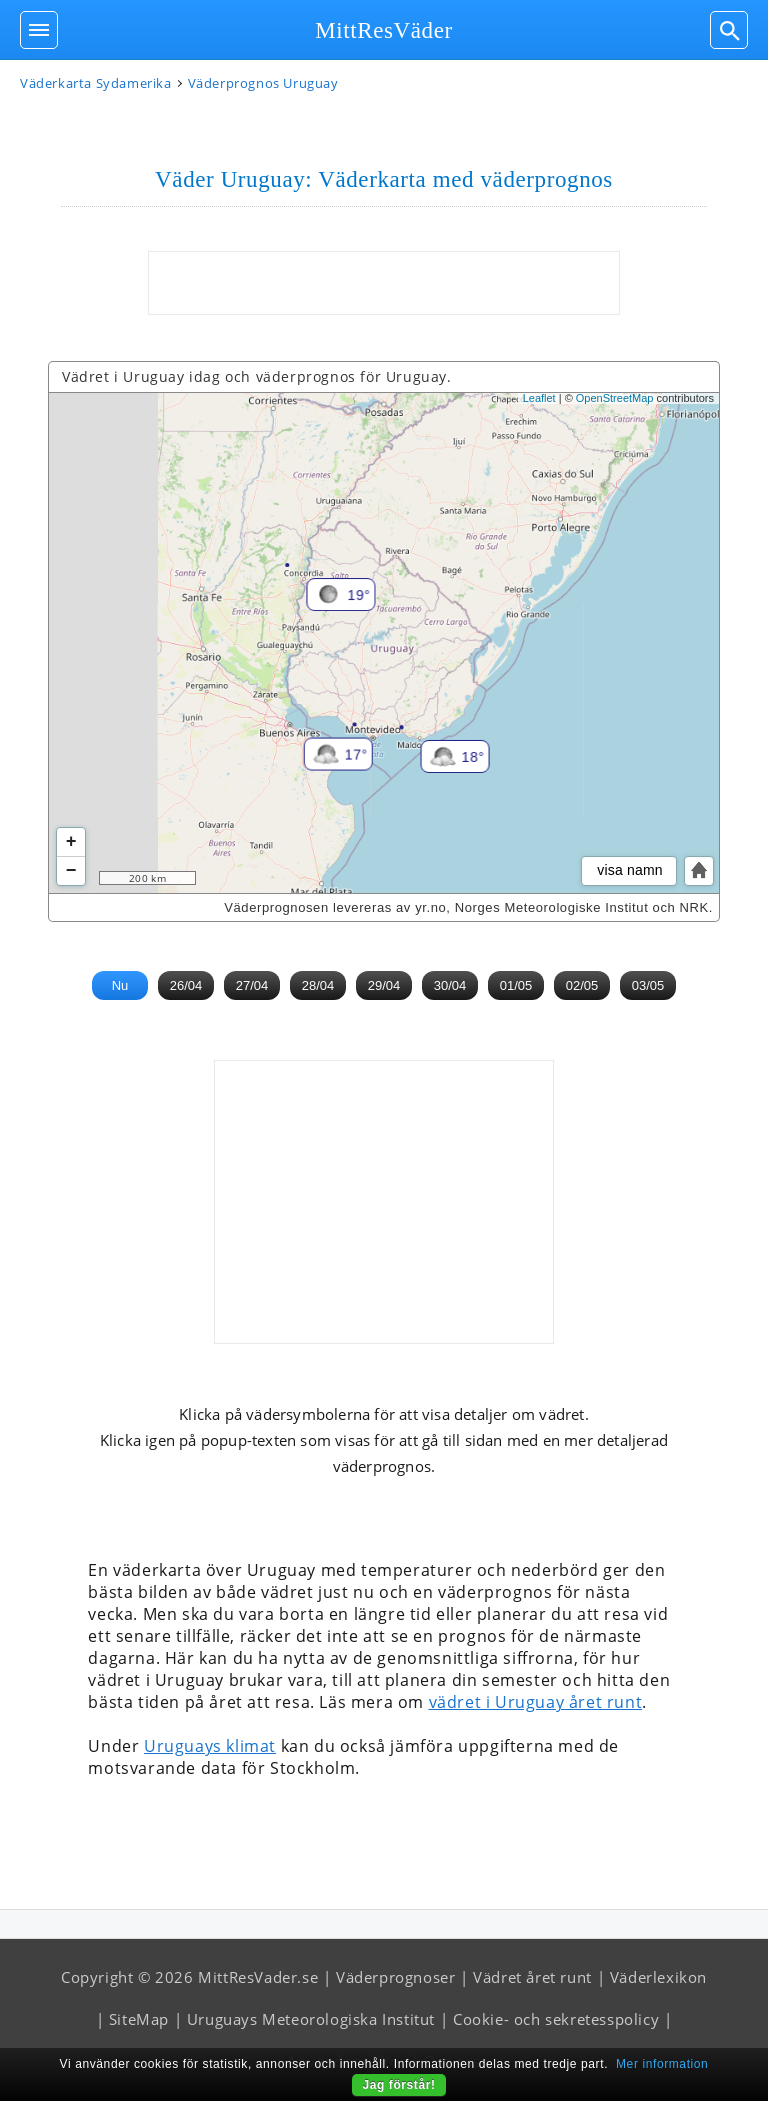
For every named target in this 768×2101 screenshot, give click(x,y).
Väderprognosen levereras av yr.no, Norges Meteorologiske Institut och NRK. (468, 907)
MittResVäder (384, 30)
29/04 (384, 985)
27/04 (252, 985)
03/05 (648, 985)
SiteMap (139, 2019)
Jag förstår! (398, 2085)
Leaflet (539, 398)
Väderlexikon (658, 1977)
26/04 (186, 985)
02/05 (582, 985)
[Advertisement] (384, 283)
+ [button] (71, 842)
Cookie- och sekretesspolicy (556, 2019)
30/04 (450, 985)
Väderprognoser (395, 1977)
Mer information (662, 2064)
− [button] (71, 871)
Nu (120, 985)
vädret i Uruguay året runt (536, 1702)
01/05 (516, 985)
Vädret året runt (532, 1977)
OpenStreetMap (615, 398)
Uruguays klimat (210, 1746)
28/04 (318, 985)
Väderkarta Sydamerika (96, 83)
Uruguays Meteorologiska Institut (311, 2019)
